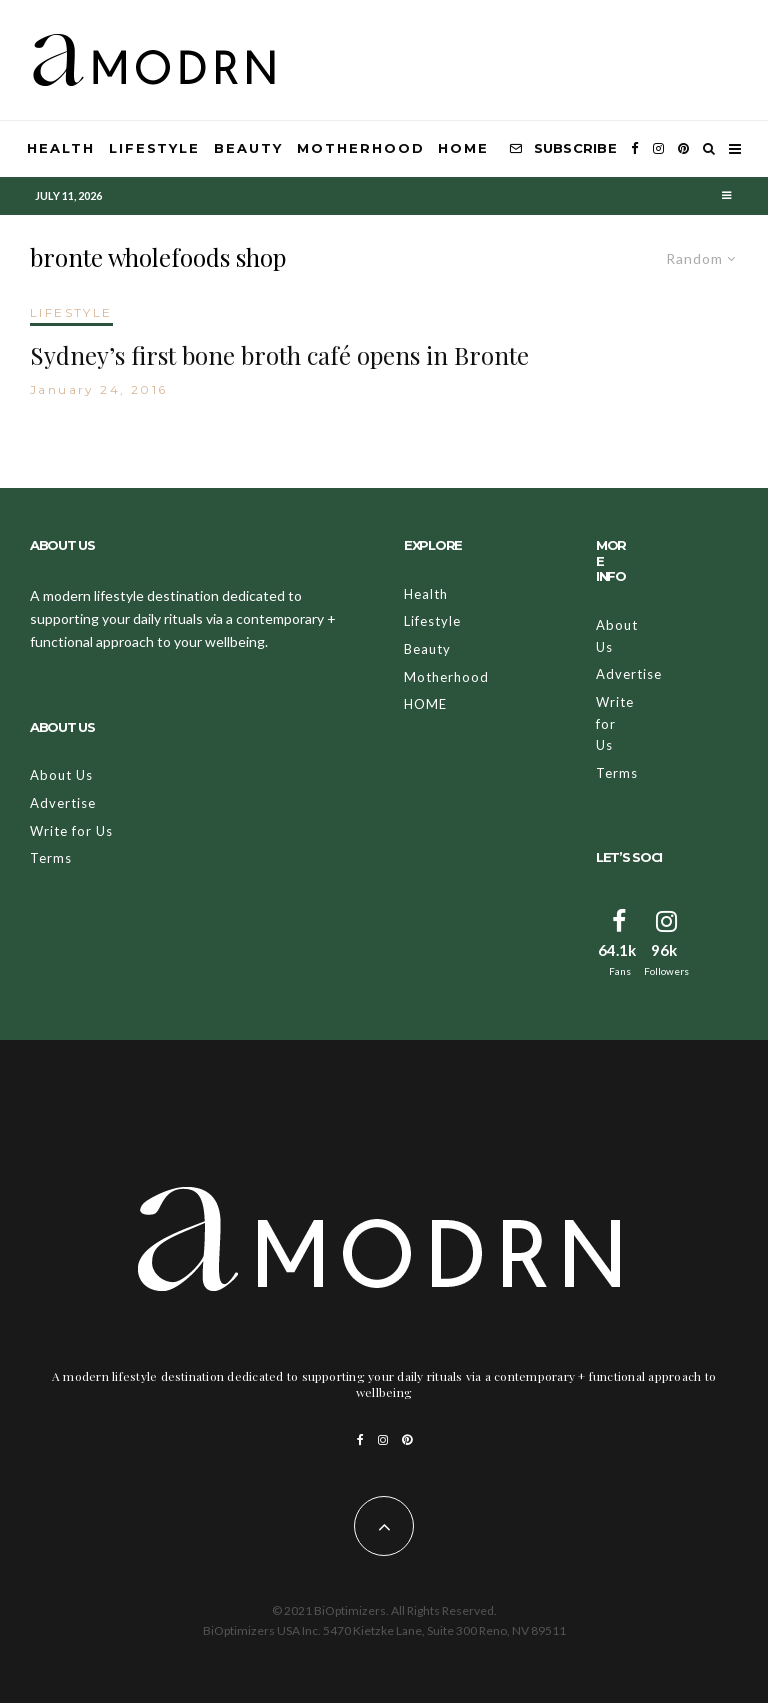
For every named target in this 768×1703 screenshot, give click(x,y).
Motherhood (361, 148)
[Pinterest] (683, 149)
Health (61, 148)
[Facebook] (635, 149)
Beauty (248, 148)
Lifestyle (155, 148)
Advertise (63, 803)
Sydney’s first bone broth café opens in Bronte (279, 355)
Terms (51, 858)
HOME (463, 148)
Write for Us (71, 831)
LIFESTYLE (71, 312)
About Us (61, 775)
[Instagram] (658, 149)
